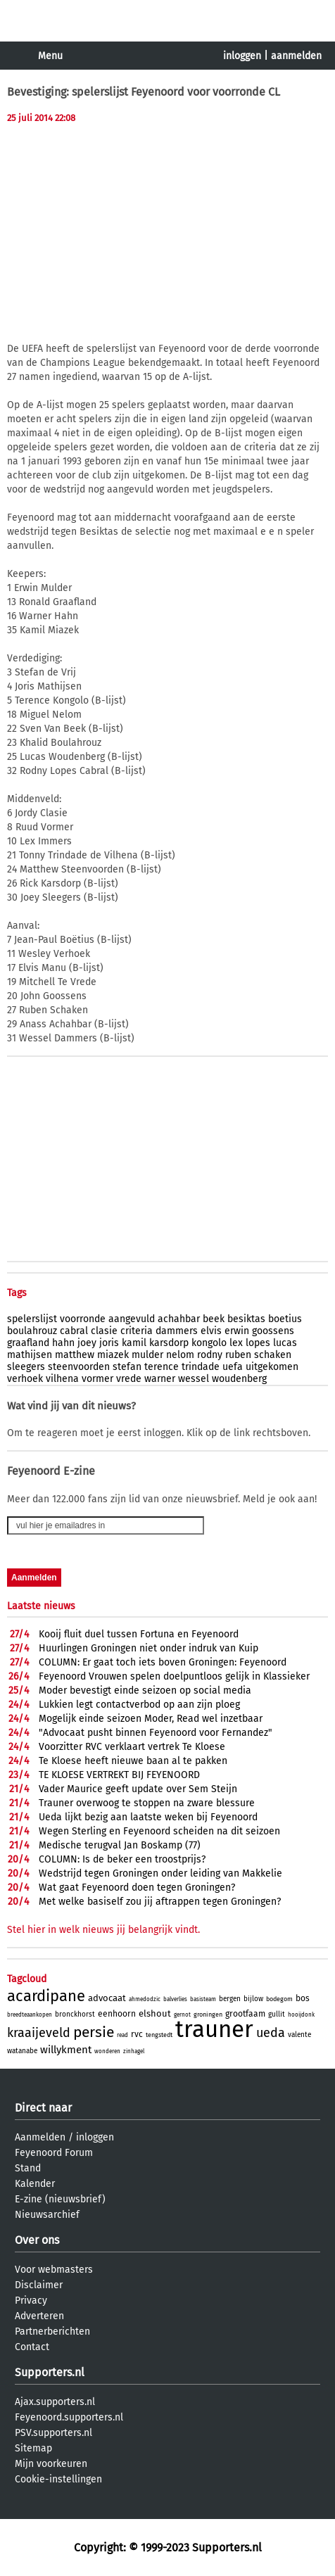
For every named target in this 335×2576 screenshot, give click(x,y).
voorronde (83, 1319)
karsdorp (169, 1343)
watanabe (22, 2051)
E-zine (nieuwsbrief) (60, 2199)
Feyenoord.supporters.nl (69, 2417)
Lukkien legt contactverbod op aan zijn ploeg (139, 1705)
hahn (63, 1343)
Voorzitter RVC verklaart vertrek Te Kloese (132, 1747)
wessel (193, 1379)
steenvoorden (79, 1367)
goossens (273, 1331)
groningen (208, 2014)
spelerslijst (32, 1319)
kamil (134, 1343)
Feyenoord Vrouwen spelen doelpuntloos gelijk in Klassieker (174, 1676)
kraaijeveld (38, 2033)
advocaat (107, 1998)
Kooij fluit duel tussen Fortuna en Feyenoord (139, 1634)
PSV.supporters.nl (53, 2433)
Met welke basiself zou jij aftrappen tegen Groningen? (160, 1902)
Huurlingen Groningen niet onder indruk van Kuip (148, 1648)
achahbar (179, 1319)
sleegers (26, 1367)
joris (109, 1343)
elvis (211, 1331)
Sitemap (33, 2448)
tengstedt (159, 2034)
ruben (238, 1355)
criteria (136, 1331)
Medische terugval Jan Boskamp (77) (120, 1845)
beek (214, 1319)
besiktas (246, 1319)
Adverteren (39, 2316)
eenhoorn (117, 2014)
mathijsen (29, 1355)
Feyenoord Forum (54, 2153)
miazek (113, 1355)
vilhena (62, 1379)
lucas (285, 1343)
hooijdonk (301, 2015)
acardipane (46, 1995)
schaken (272, 1355)
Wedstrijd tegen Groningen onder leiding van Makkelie (160, 1873)
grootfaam (245, 2014)
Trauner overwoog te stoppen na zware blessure (147, 1803)
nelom (180, 1355)
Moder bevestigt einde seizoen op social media (145, 1690)
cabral (74, 1331)
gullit (276, 2014)
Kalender (35, 2184)
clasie (104, 1331)
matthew (74, 1355)
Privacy (31, 2301)
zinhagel (133, 2051)
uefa (232, 1367)
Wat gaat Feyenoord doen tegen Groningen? (137, 1887)
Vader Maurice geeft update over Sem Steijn (138, 1789)
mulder (147, 1355)
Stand (28, 2168)
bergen (230, 1999)
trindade (201, 1367)
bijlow (253, 1999)
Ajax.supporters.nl (55, 2402)
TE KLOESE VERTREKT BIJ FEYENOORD (119, 1775)
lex (236, 1343)
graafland (28, 1343)
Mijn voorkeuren (51, 2464)
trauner (214, 2029)
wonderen (107, 2051)
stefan (127, 1367)
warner (159, 1379)
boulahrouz (32, 1331)
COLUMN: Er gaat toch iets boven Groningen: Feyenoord (162, 1662)
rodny (209, 1355)
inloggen (242, 56)
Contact (32, 2347)
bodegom (279, 1999)
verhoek (25, 1379)
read (122, 2035)
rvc (137, 2034)
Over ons (37, 2240)
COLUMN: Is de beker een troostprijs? (122, 1859)
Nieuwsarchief (47, 2215)
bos (303, 1998)
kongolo (209, 1343)
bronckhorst (75, 2014)
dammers (177, 1331)
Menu (50, 56)
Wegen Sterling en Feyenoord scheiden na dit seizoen (159, 1831)
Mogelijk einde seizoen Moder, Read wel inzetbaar (151, 1719)
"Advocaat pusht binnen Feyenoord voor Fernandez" (155, 1733)
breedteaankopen (29, 2015)
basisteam (203, 1999)
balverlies (175, 1999)
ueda (270, 2033)
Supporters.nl (49, 2372)
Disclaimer (39, 2285)
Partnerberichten (52, 2331)
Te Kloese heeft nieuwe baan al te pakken (133, 1761)
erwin (237, 1331)
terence (161, 1367)
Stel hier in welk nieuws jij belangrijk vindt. (103, 1930)
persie (93, 2032)
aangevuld (131, 1319)
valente (299, 2035)
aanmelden (296, 56)
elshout (155, 2013)
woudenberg (239, 1379)
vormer (97, 1379)
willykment (65, 2049)
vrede (128, 1379)
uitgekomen (272, 1367)
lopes (258, 1343)
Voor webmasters (54, 2270)
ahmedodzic (144, 1999)
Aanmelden (40, 2137)
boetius (285, 1319)
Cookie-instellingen (58, 2479)
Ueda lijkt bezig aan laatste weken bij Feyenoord (148, 1817)
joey (86, 1343)
